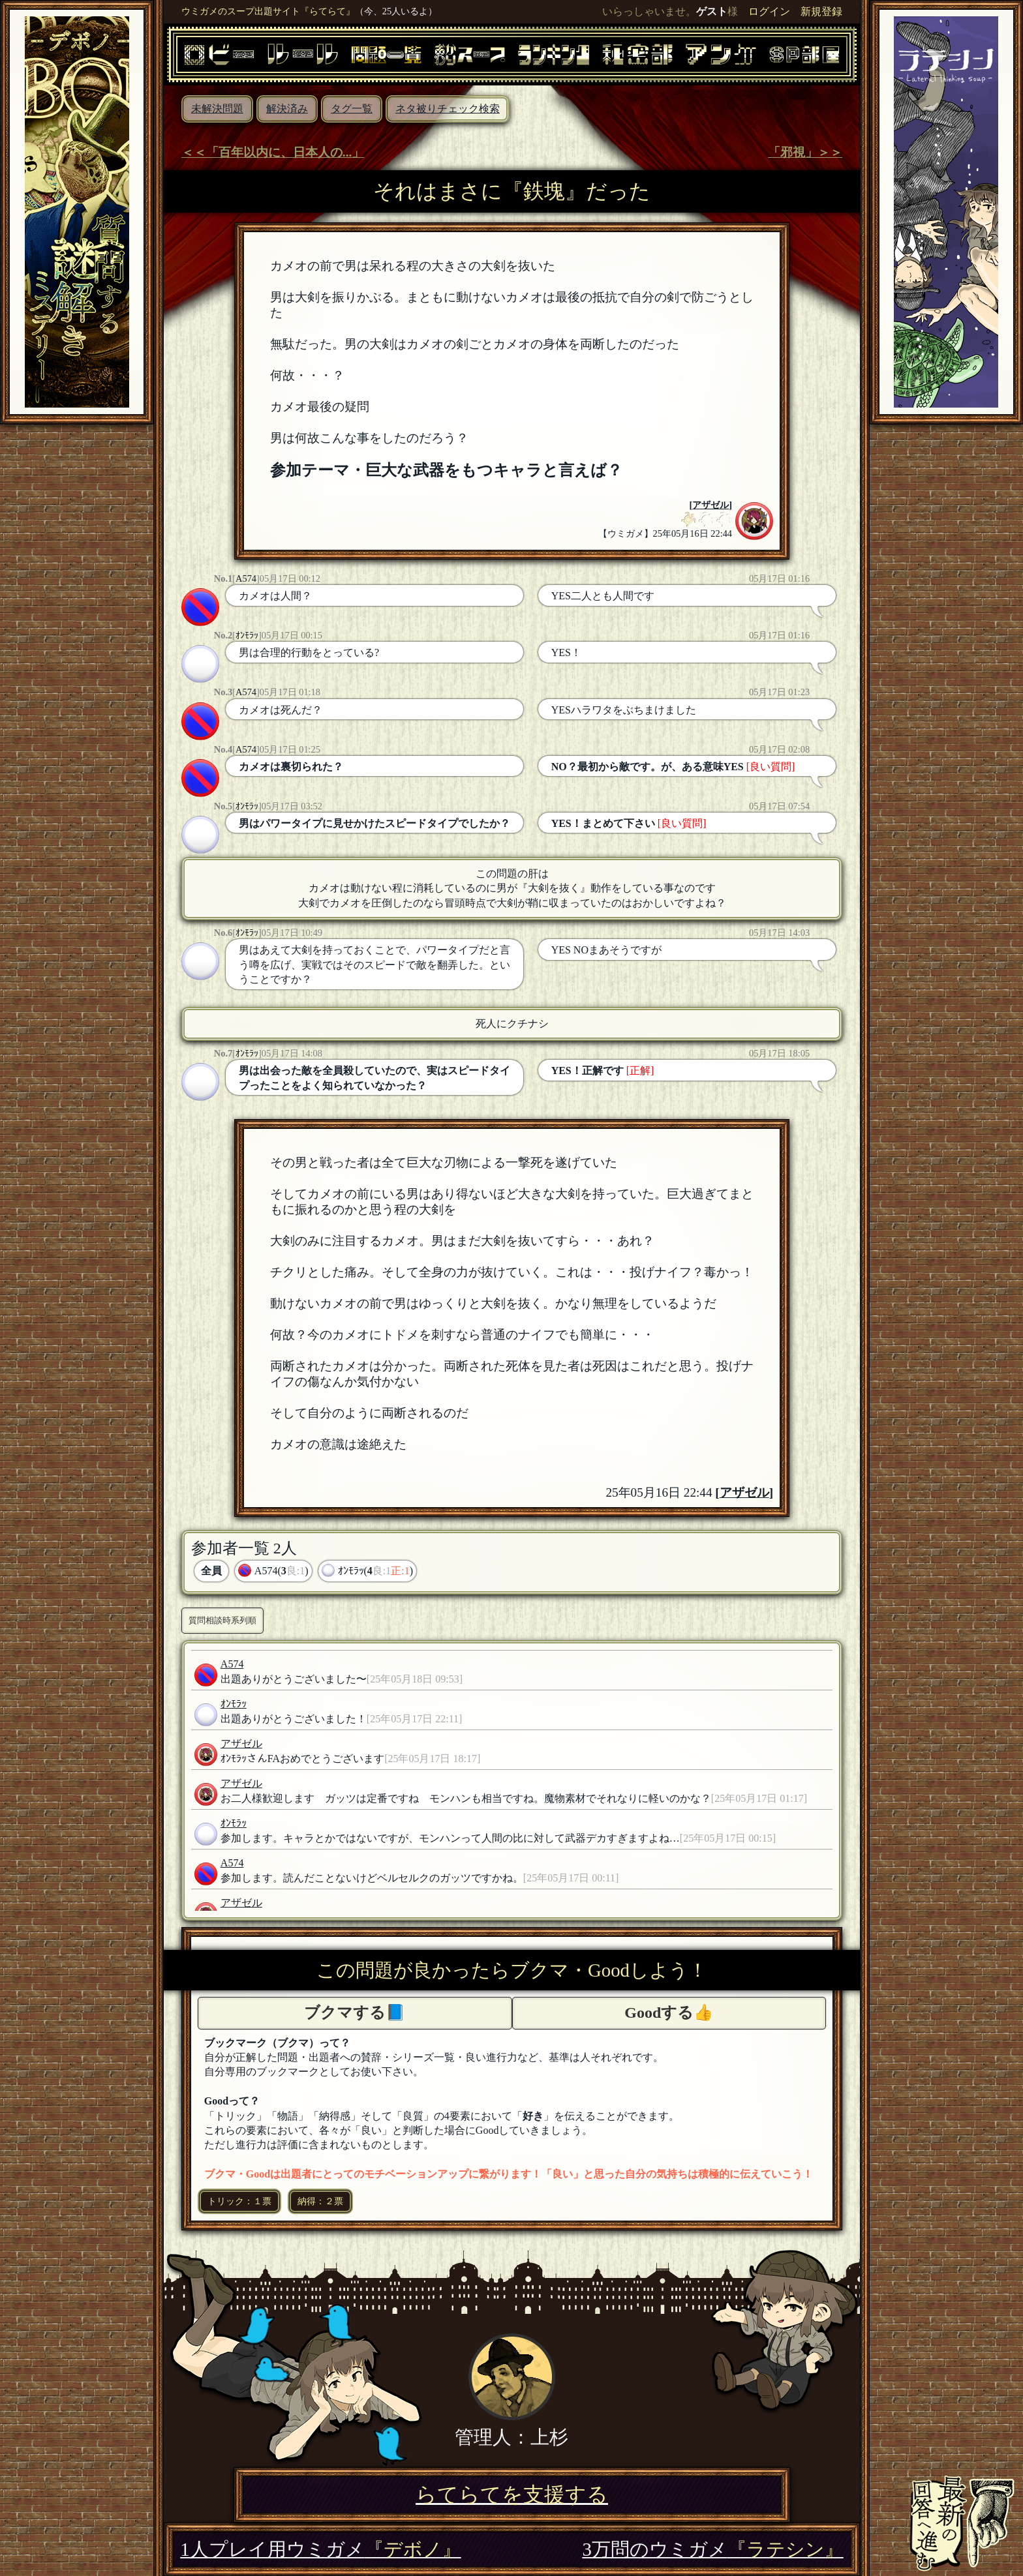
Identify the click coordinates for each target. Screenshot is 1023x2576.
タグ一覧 (352, 108)
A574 (246, 578)
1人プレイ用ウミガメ (320, 2549)
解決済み (287, 108)
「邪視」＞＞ (805, 152)
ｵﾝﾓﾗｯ (247, 635)
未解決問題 (217, 108)
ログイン (769, 11)
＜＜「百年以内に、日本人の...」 (272, 152)
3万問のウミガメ (712, 2549)
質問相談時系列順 (222, 1620)
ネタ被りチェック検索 (447, 108)
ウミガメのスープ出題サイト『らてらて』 (268, 11)
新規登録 (821, 11)
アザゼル (710, 505)
